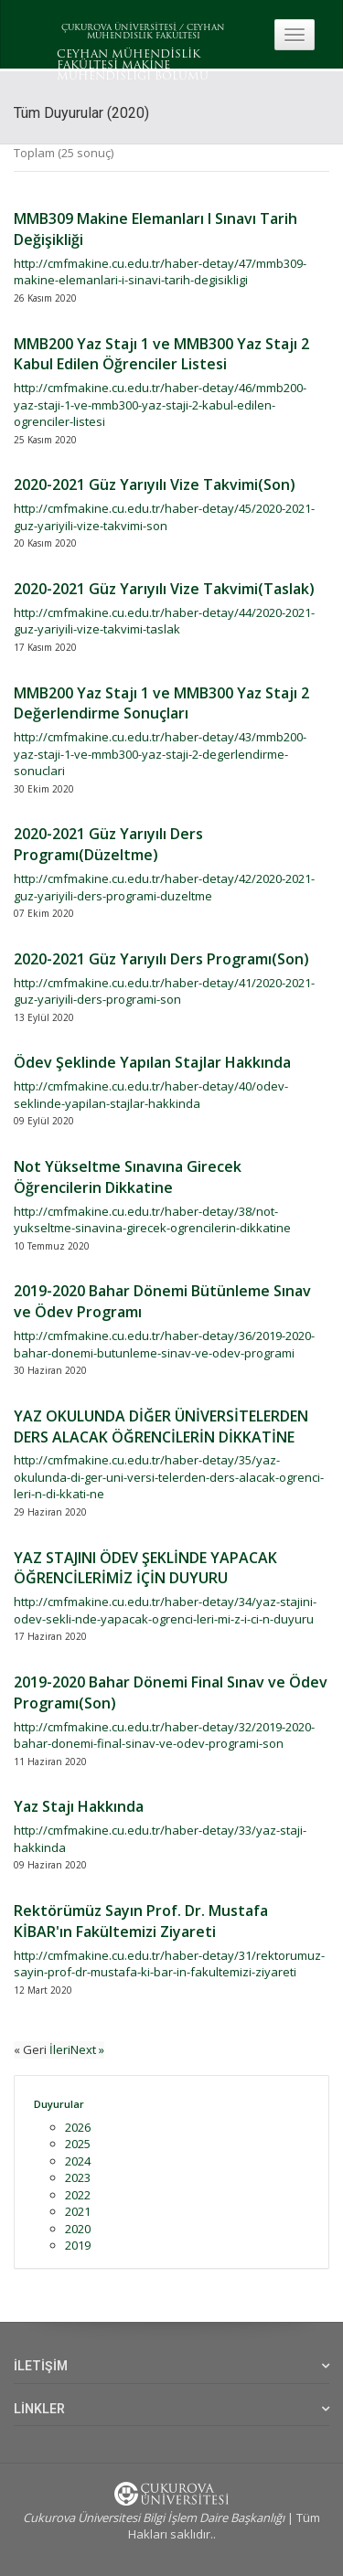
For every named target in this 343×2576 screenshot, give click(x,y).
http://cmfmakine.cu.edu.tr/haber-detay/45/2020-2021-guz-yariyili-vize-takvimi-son (164, 517)
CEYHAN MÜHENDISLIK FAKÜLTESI (156, 32)
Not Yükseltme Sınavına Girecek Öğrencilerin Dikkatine (127, 1177)
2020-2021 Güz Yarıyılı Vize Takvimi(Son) (154, 484)
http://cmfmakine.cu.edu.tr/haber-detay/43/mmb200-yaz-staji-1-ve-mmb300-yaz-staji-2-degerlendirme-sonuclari (160, 754)
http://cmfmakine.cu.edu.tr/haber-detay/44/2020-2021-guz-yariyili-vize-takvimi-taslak (164, 621)
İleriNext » (76, 2049)
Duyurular (59, 2104)
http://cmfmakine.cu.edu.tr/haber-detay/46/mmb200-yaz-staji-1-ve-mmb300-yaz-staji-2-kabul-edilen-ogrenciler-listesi (160, 404)
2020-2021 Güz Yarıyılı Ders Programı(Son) (161, 959)
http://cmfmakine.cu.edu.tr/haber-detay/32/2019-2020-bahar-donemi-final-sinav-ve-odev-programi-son (164, 1735)
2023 (78, 2177)
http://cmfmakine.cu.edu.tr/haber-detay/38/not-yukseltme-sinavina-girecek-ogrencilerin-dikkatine (152, 1220)
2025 (78, 2143)
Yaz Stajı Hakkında (79, 1806)
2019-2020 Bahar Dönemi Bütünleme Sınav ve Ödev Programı (162, 1301)
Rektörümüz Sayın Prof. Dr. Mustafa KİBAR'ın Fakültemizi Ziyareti (141, 1921)
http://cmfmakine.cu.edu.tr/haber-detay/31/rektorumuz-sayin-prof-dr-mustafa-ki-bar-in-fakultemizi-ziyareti (169, 1964)
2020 (78, 2228)
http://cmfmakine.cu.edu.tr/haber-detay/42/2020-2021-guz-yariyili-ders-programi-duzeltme (164, 887)
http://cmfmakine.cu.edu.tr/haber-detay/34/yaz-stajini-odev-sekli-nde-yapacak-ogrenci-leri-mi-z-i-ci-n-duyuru (165, 1610)
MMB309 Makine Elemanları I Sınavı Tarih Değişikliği (155, 229)
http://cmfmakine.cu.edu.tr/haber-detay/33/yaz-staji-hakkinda (160, 1839)
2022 (78, 2195)
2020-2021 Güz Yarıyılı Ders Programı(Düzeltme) (108, 844)
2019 (78, 2245)
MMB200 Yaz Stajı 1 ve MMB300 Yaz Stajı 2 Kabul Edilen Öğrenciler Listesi (161, 354)
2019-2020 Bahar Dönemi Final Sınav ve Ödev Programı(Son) (170, 1692)
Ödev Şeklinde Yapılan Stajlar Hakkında (152, 1062)
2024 (78, 2161)
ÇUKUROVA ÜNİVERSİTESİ (119, 28)
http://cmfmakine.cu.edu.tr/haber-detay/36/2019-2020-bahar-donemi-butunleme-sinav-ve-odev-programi (164, 1344)
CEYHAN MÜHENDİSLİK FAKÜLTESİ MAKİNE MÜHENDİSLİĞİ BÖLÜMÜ (133, 65)
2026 (78, 2127)
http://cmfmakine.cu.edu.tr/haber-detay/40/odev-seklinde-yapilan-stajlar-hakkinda (151, 1095)
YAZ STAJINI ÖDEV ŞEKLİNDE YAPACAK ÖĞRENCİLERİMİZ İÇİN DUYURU (145, 1568)
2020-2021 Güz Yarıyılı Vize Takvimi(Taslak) (164, 589)
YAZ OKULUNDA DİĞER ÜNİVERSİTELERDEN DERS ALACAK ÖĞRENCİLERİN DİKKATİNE (161, 1426)
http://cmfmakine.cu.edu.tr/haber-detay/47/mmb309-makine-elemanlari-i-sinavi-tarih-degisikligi (160, 272)
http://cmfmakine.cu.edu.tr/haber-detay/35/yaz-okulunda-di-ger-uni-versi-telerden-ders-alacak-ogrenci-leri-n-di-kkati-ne (169, 1477)
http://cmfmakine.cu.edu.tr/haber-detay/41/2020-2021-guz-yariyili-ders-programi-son (164, 991)
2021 (78, 2211)
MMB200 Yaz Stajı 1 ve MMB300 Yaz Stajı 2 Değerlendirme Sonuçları (161, 703)
